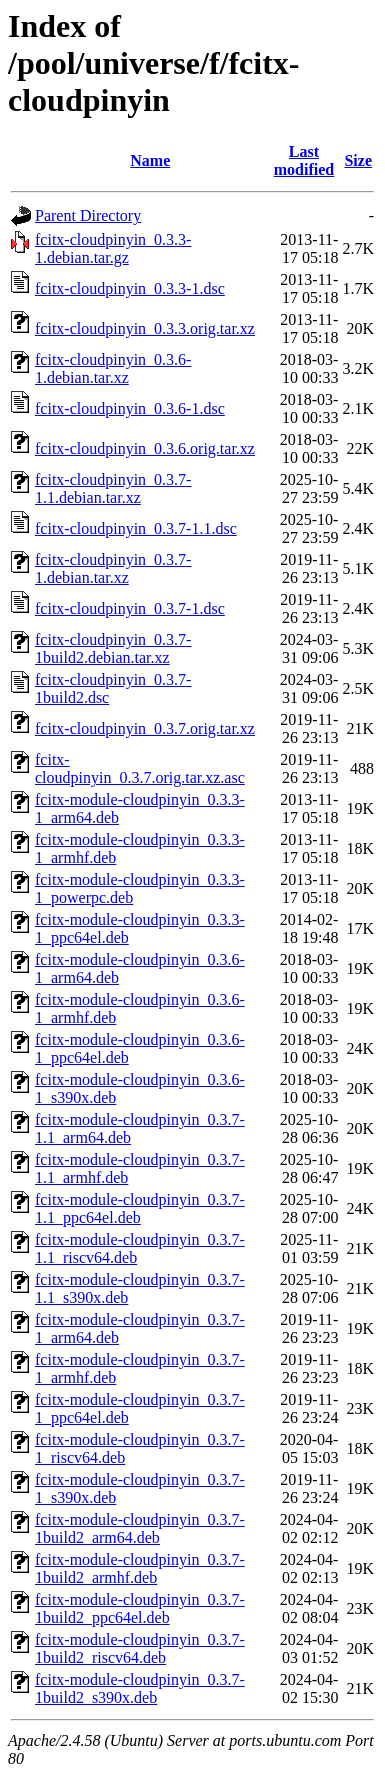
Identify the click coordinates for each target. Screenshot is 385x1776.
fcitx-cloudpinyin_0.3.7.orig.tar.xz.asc (140, 768)
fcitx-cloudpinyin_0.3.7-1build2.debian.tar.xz (113, 648)
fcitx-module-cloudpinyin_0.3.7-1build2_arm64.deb (140, 1528)
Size (358, 160)
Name (150, 160)
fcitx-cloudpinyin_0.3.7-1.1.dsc (136, 528)
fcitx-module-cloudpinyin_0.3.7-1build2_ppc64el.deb (140, 1608)
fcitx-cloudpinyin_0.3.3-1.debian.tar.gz (113, 248)
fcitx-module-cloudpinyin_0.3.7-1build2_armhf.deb (140, 1568)
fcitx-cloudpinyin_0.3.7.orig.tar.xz (145, 728)
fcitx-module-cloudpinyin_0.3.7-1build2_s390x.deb (140, 1688)
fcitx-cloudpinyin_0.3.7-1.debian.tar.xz (113, 568)
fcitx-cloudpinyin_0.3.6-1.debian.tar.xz (113, 368)
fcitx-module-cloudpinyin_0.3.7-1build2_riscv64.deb (140, 1648)
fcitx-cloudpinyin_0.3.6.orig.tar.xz (145, 448)
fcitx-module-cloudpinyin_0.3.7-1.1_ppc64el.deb (140, 1208)
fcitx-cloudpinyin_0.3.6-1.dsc (130, 408)
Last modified (304, 160)
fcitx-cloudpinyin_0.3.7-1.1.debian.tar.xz (113, 488)
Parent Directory (88, 215)
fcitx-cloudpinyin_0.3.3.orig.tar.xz (145, 328)
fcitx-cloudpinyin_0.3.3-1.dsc (130, 288)
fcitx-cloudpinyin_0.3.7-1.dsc (130, 608)
